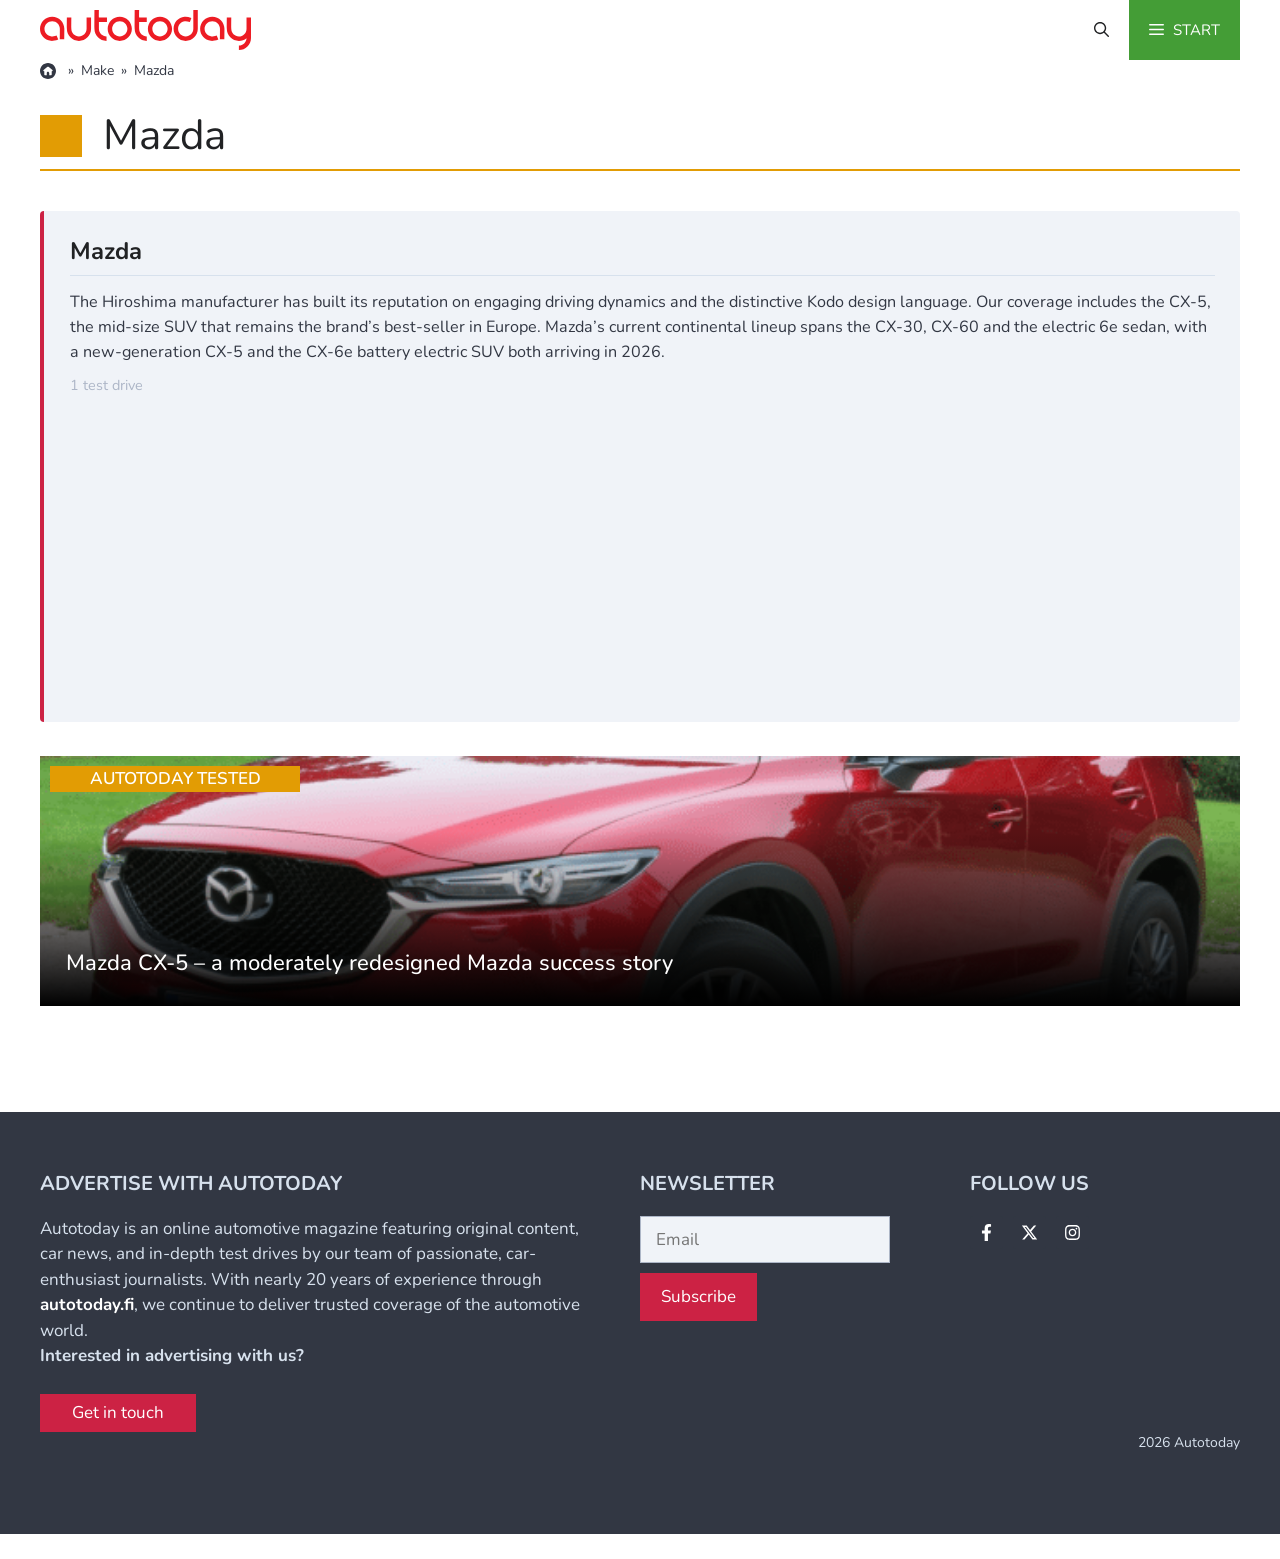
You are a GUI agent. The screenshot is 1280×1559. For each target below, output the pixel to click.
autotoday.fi (87, 1304)
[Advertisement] (642, 547)
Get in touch (118, 1412)
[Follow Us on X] (1029, 1232)
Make (97, 70)
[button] (1101, 30)
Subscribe (698, 1296)
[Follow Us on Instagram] (1072, 1232)
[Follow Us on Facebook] (986, 1232)
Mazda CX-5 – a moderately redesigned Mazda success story (369, 963)
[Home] (50, 71)
